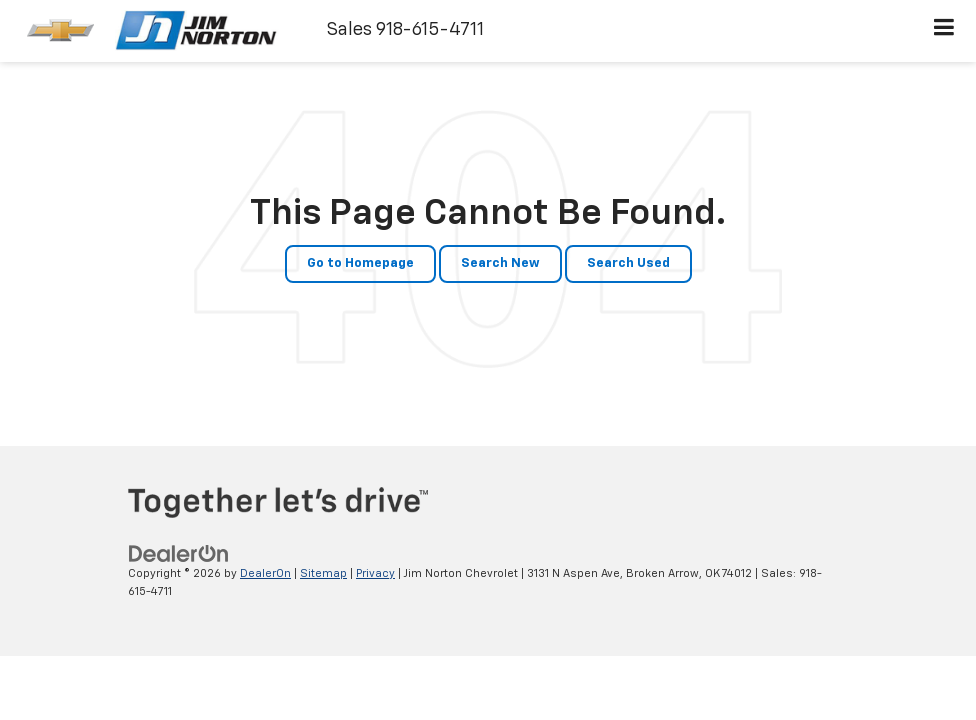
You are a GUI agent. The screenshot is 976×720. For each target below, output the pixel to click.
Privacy (375, 573)
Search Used (628, 263)
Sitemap (323, 573)
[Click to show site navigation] (944, 31)
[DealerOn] (179, 553)
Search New (500, 263)
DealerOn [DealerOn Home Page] (265, 573)
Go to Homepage (360, 263)
